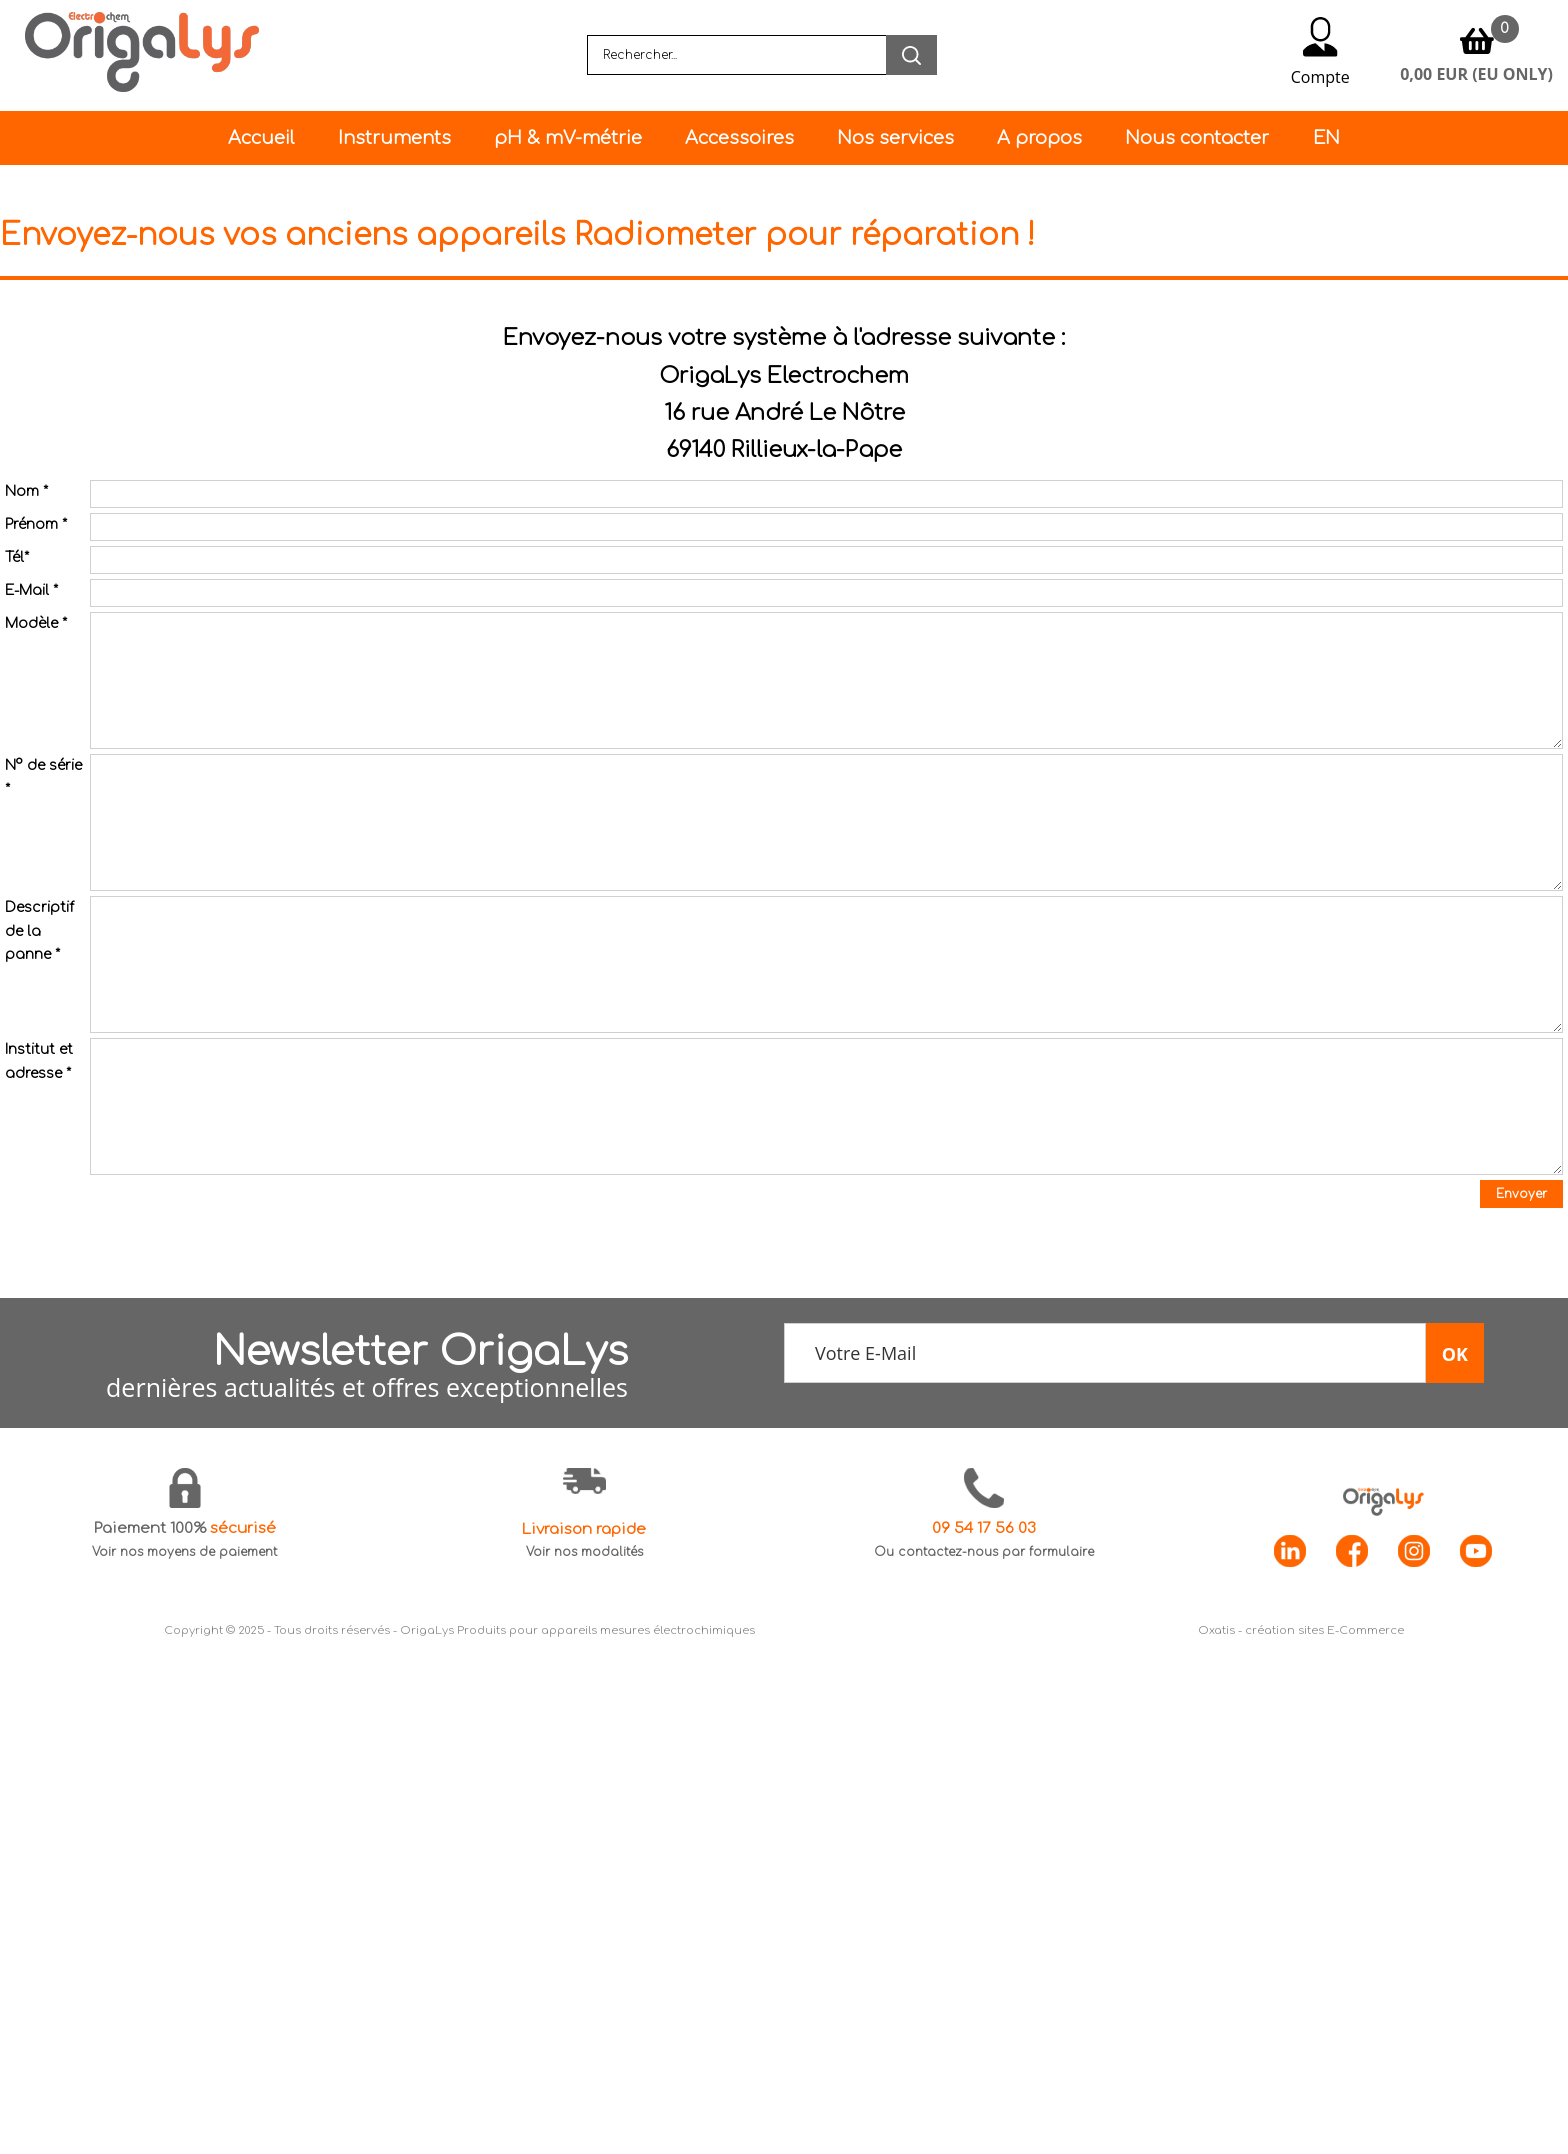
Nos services (895, 138)
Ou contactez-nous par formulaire (984, 1552)
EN (1326, 138)
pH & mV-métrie (568, 138)
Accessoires (739, 138)
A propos (1039, 138)
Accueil (261, 138)
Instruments (394, 138)
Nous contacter (1197, 138)
